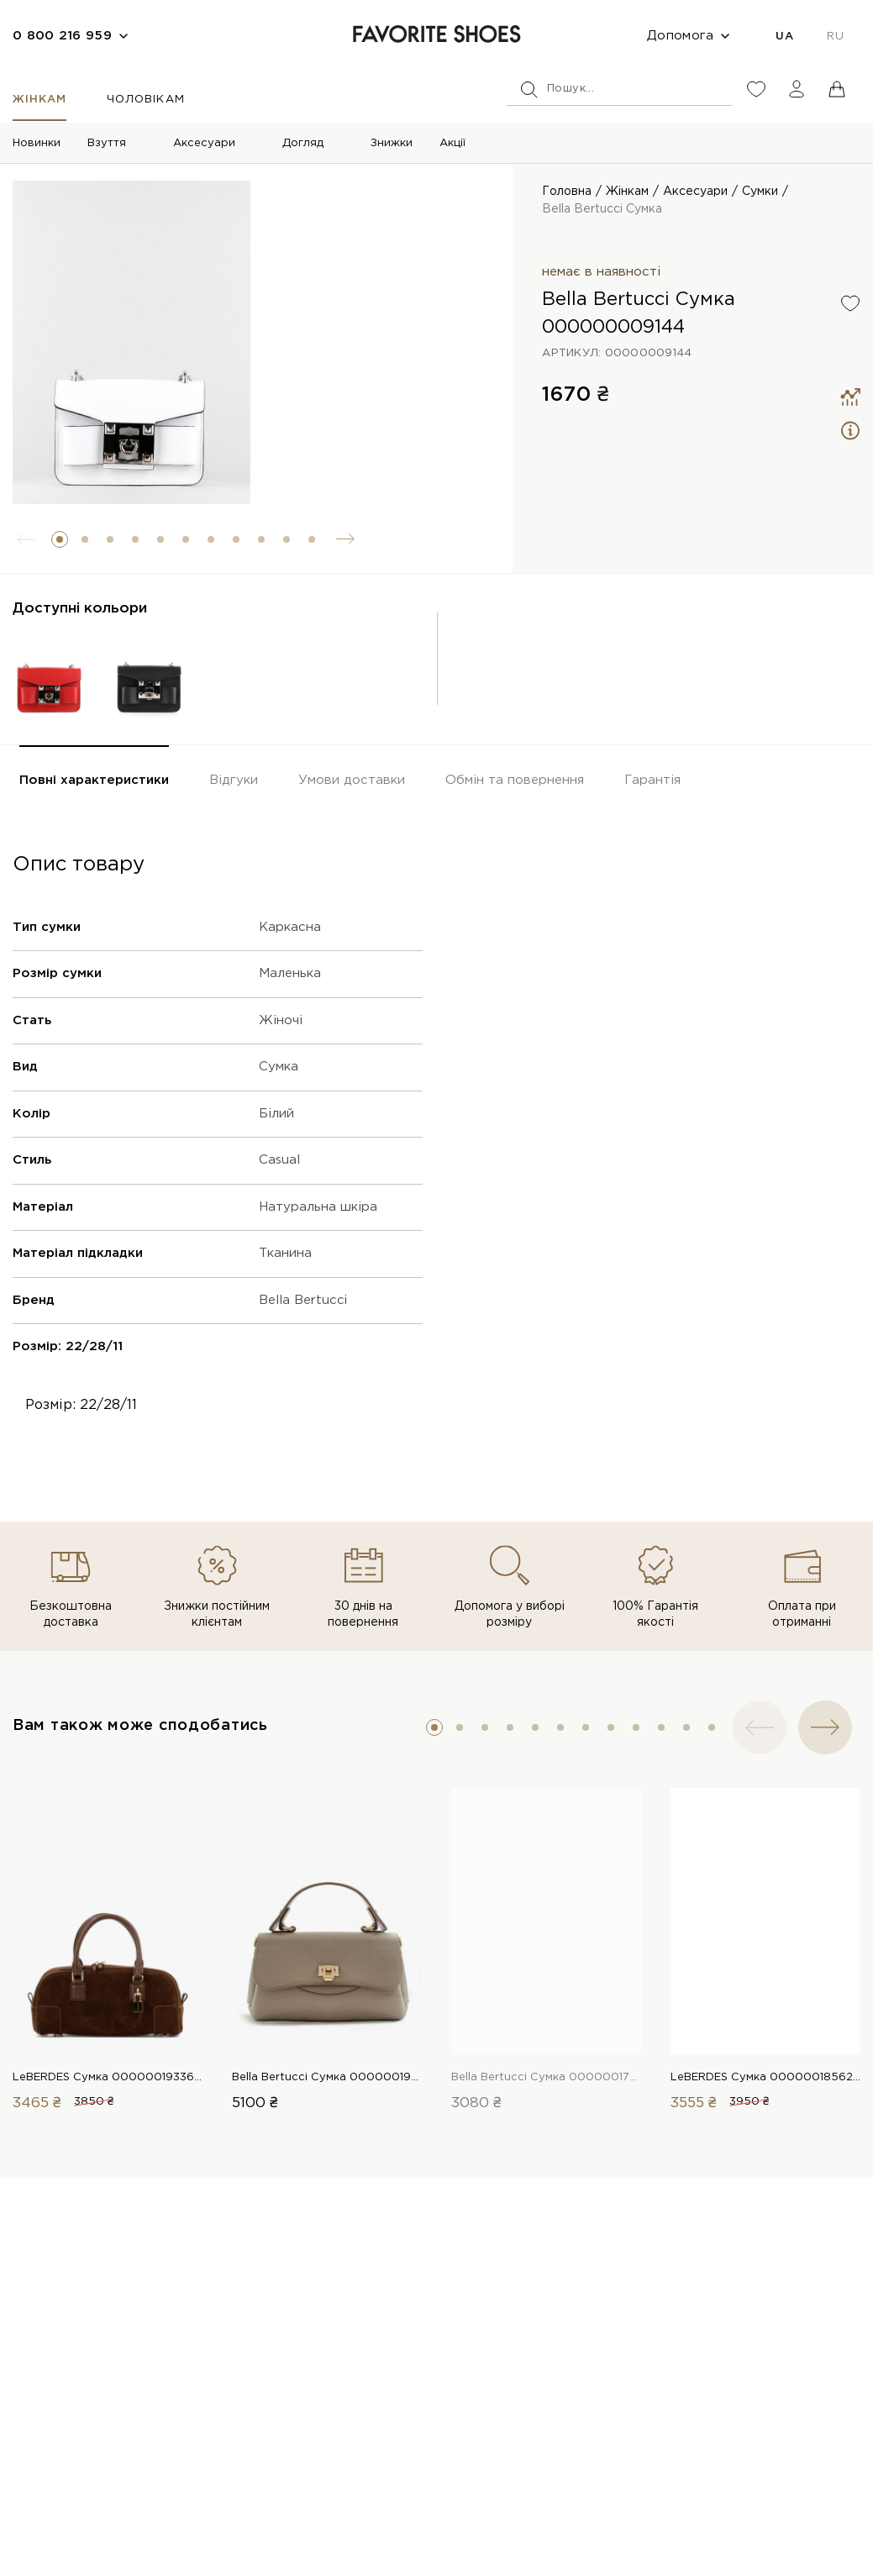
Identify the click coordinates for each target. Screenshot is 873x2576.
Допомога (680, 35)
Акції (452, 143)
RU (835, 36)
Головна (567, 192)
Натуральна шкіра (318, 1206)
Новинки (36, 143)
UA (784, 36)
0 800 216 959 (62, 35)
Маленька (290, 973)
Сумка (278, 1066)
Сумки (760, 192)
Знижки (392, 143)
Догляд (302, 143)
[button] (59, 539)
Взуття (106, 143)
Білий (276, 1113)
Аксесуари (204, 143)
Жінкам (39, 99)
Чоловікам (145, 99)
